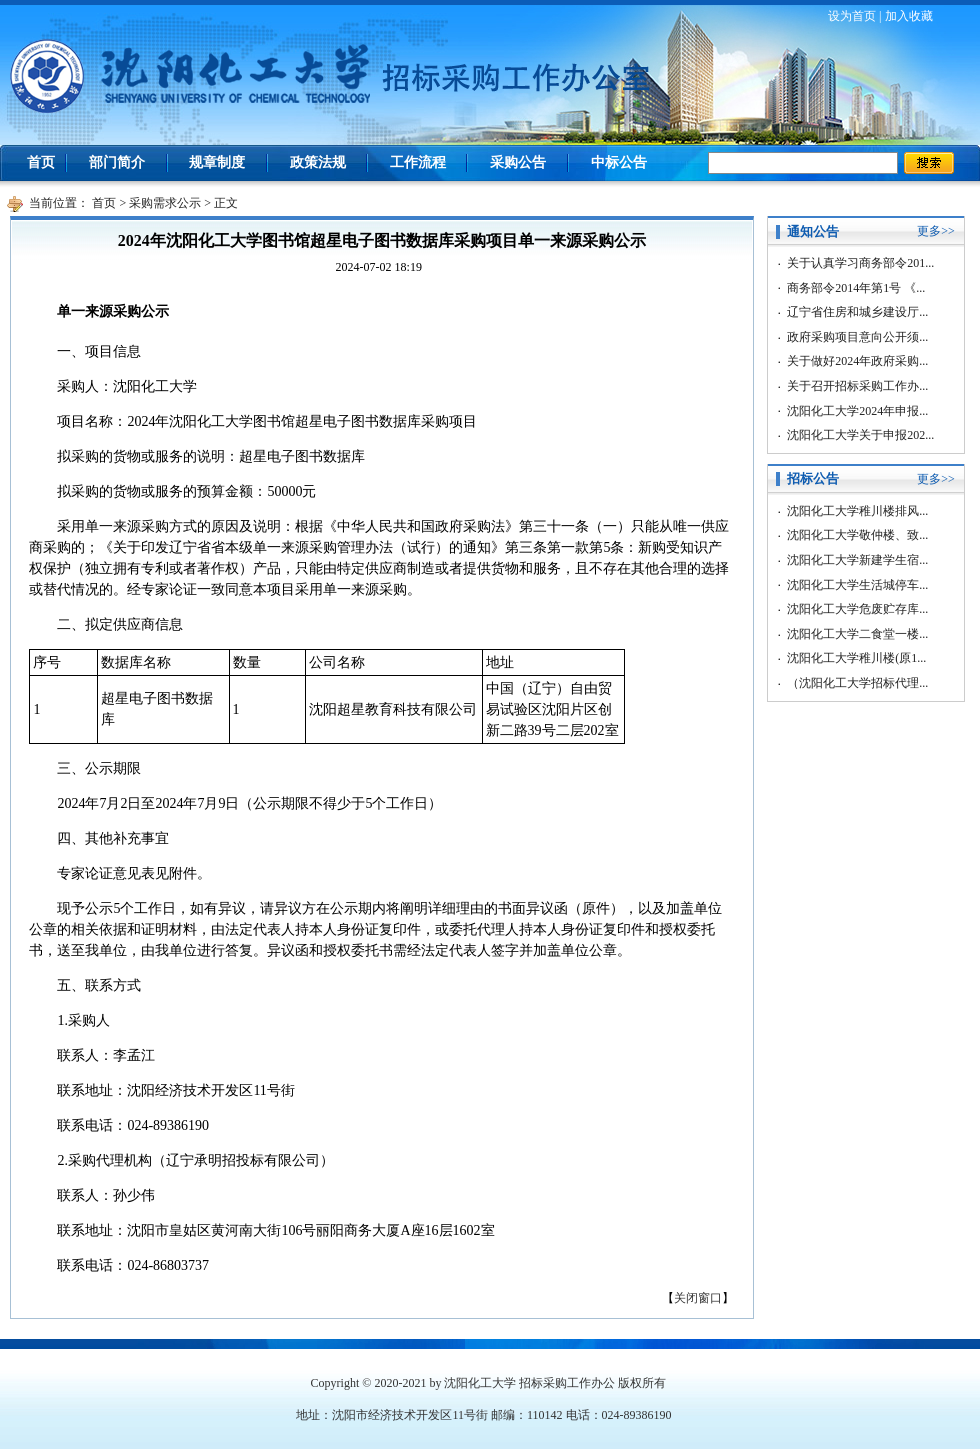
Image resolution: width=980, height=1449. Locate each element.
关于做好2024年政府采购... (857, 361)
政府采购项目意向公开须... (857, 337)
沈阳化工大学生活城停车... (857, 585)
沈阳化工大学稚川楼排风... (857, 511)
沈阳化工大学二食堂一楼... (857, 634)
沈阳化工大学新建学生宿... (857, 560)
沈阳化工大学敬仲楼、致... (857, 535)
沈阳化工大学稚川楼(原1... (856, 658)
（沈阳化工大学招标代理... (857, 683)
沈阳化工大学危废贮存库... (857, 609)
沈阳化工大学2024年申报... (857, 411)
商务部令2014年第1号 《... (856, 288)
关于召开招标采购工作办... (857, 386)
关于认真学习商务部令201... (860, 263)
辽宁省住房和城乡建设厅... (857, 312)
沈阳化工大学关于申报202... (860, 435)
